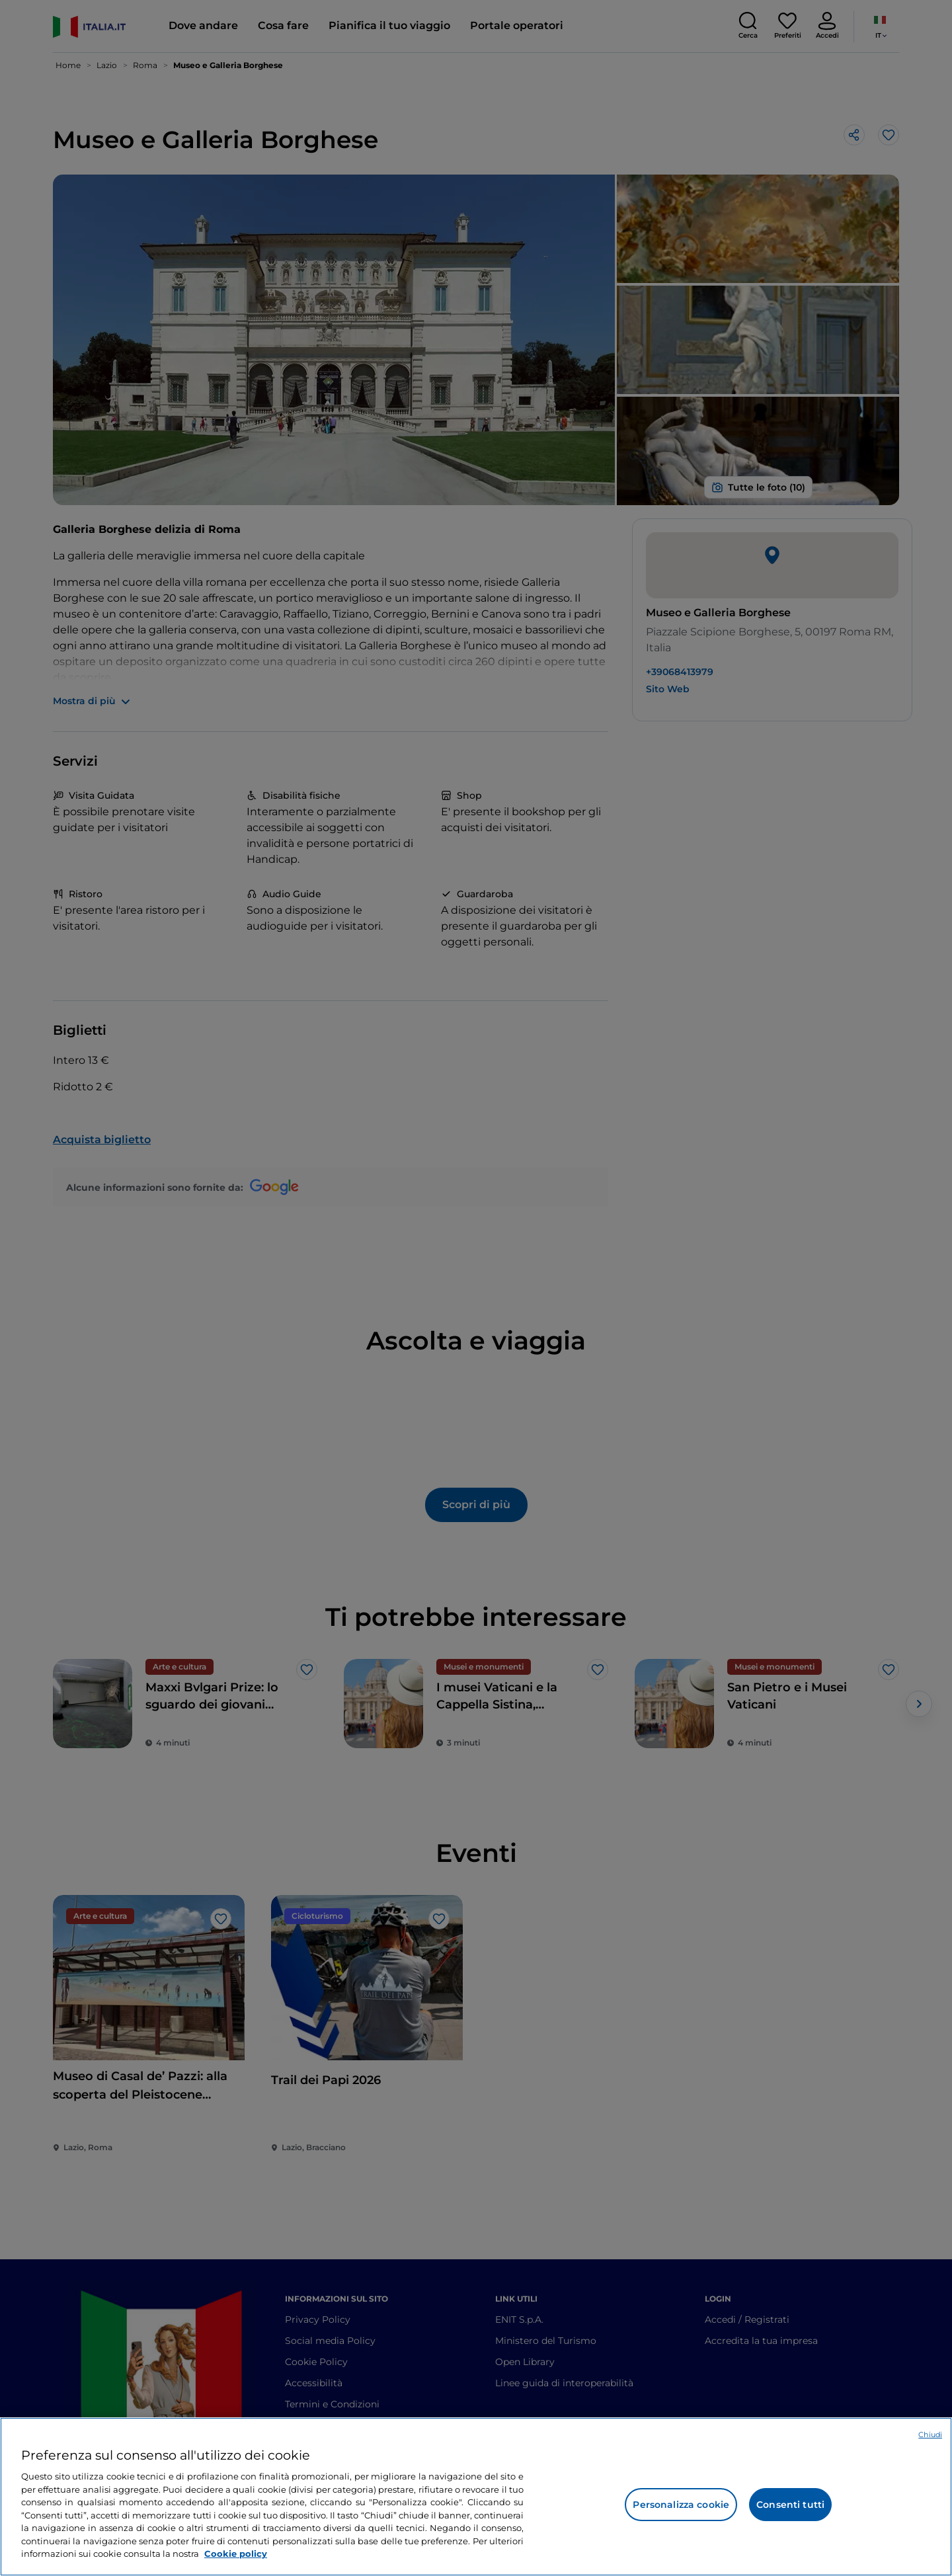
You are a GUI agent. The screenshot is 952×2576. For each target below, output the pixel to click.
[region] (476, 2496)
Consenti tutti (790, 2505)
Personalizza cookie (681, 2505)
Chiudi (930, 2434)
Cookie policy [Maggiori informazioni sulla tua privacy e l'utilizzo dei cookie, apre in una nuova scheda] (235, 2553)
